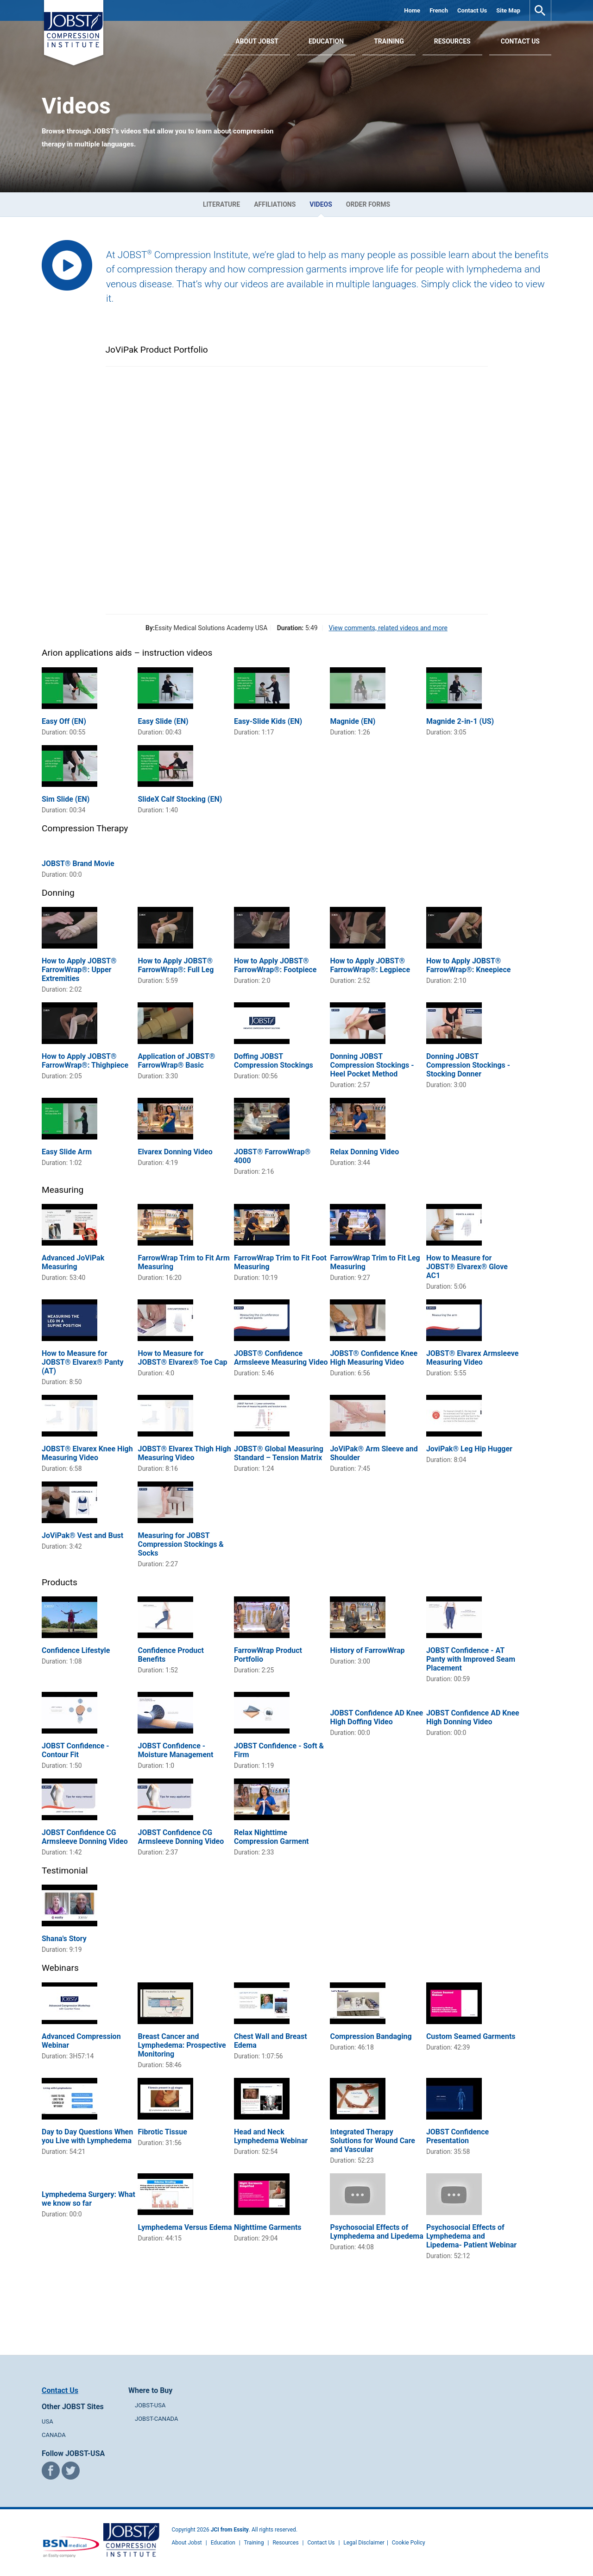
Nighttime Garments (268, 2227)
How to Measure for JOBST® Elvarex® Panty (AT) (83, 1362)
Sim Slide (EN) (65, 799)
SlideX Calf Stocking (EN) (180, 799)
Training (389, 41)
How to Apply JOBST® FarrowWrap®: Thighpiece (85, 1061)
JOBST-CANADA (156, 2418)
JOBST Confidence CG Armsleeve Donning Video (85, 1837)
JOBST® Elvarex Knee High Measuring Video (87, 1453)
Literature (221, 204)
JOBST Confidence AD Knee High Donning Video (472, 1717)
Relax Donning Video (364, 1151)
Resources (452, 41)
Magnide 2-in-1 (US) (460, 721)
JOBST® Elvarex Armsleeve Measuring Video (472, 1358)
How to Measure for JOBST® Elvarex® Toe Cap (182, 1358)
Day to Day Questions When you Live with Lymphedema (87, 2136)
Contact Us (472, 10)
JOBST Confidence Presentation (457, 2136)
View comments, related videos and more (388, 628)
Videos (320, 204)
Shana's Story (64, 1938)
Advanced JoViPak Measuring (73, 1262)
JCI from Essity (230, 2529)
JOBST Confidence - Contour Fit (75, 1750)
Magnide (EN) (352, 721)
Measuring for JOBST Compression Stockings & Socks (180, 1544)
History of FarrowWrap (367, 1650)
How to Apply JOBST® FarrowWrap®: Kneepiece (468, 965)
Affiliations (275, 204)
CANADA (54, 2434)
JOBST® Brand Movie (78, 863)
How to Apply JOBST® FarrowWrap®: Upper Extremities (79, 969)
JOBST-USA (150, 2405)
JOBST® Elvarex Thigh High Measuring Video (184, 1453)
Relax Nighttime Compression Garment (271, 1837)
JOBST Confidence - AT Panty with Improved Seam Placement (470, 1659)
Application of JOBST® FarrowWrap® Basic (176, 1061)
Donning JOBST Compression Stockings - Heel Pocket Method (372, 1065)
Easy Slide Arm (67, 1151)
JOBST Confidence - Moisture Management (175, 1750)
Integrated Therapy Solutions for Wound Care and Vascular (372, 2140)
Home (412, 10)
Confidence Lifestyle (76, 1650)
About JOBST (256, 41)
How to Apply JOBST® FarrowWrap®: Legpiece (370, 965)
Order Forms (368, 204)
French (438, 10)
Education (326, 41)
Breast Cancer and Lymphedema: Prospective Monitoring (182, 2045)
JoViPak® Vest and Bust (82, 1535)
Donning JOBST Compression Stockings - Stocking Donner (468, 1065)
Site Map (508, 10)
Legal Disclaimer (364, 2542)
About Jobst (187, 2542)
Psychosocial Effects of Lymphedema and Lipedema (376, 2232)
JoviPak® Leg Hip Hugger (469, 1448)
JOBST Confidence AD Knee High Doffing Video (376, 1717)
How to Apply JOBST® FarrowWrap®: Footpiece (275, 965)
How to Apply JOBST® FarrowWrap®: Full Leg (176, 965)
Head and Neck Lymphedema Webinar (271, 2136)
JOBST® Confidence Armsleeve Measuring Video (281, 1358)
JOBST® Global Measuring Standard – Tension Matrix (278, 1453)
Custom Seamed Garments (471, 2036)
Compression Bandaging (370, 2036)
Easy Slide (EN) (163, 721)
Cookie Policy (408, 2542)
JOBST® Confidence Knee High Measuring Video (373, 1358)
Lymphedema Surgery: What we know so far (88, 2199)
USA (47, 2421)
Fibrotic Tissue (162, 2131)
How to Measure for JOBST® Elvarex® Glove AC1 (467, 1266)
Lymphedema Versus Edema (185, 2227)
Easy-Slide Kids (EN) (268, 721)
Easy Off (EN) (64, 721)
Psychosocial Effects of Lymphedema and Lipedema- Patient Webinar (471, 2236)
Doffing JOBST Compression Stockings (273, 1061)
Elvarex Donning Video (175, 1151)
